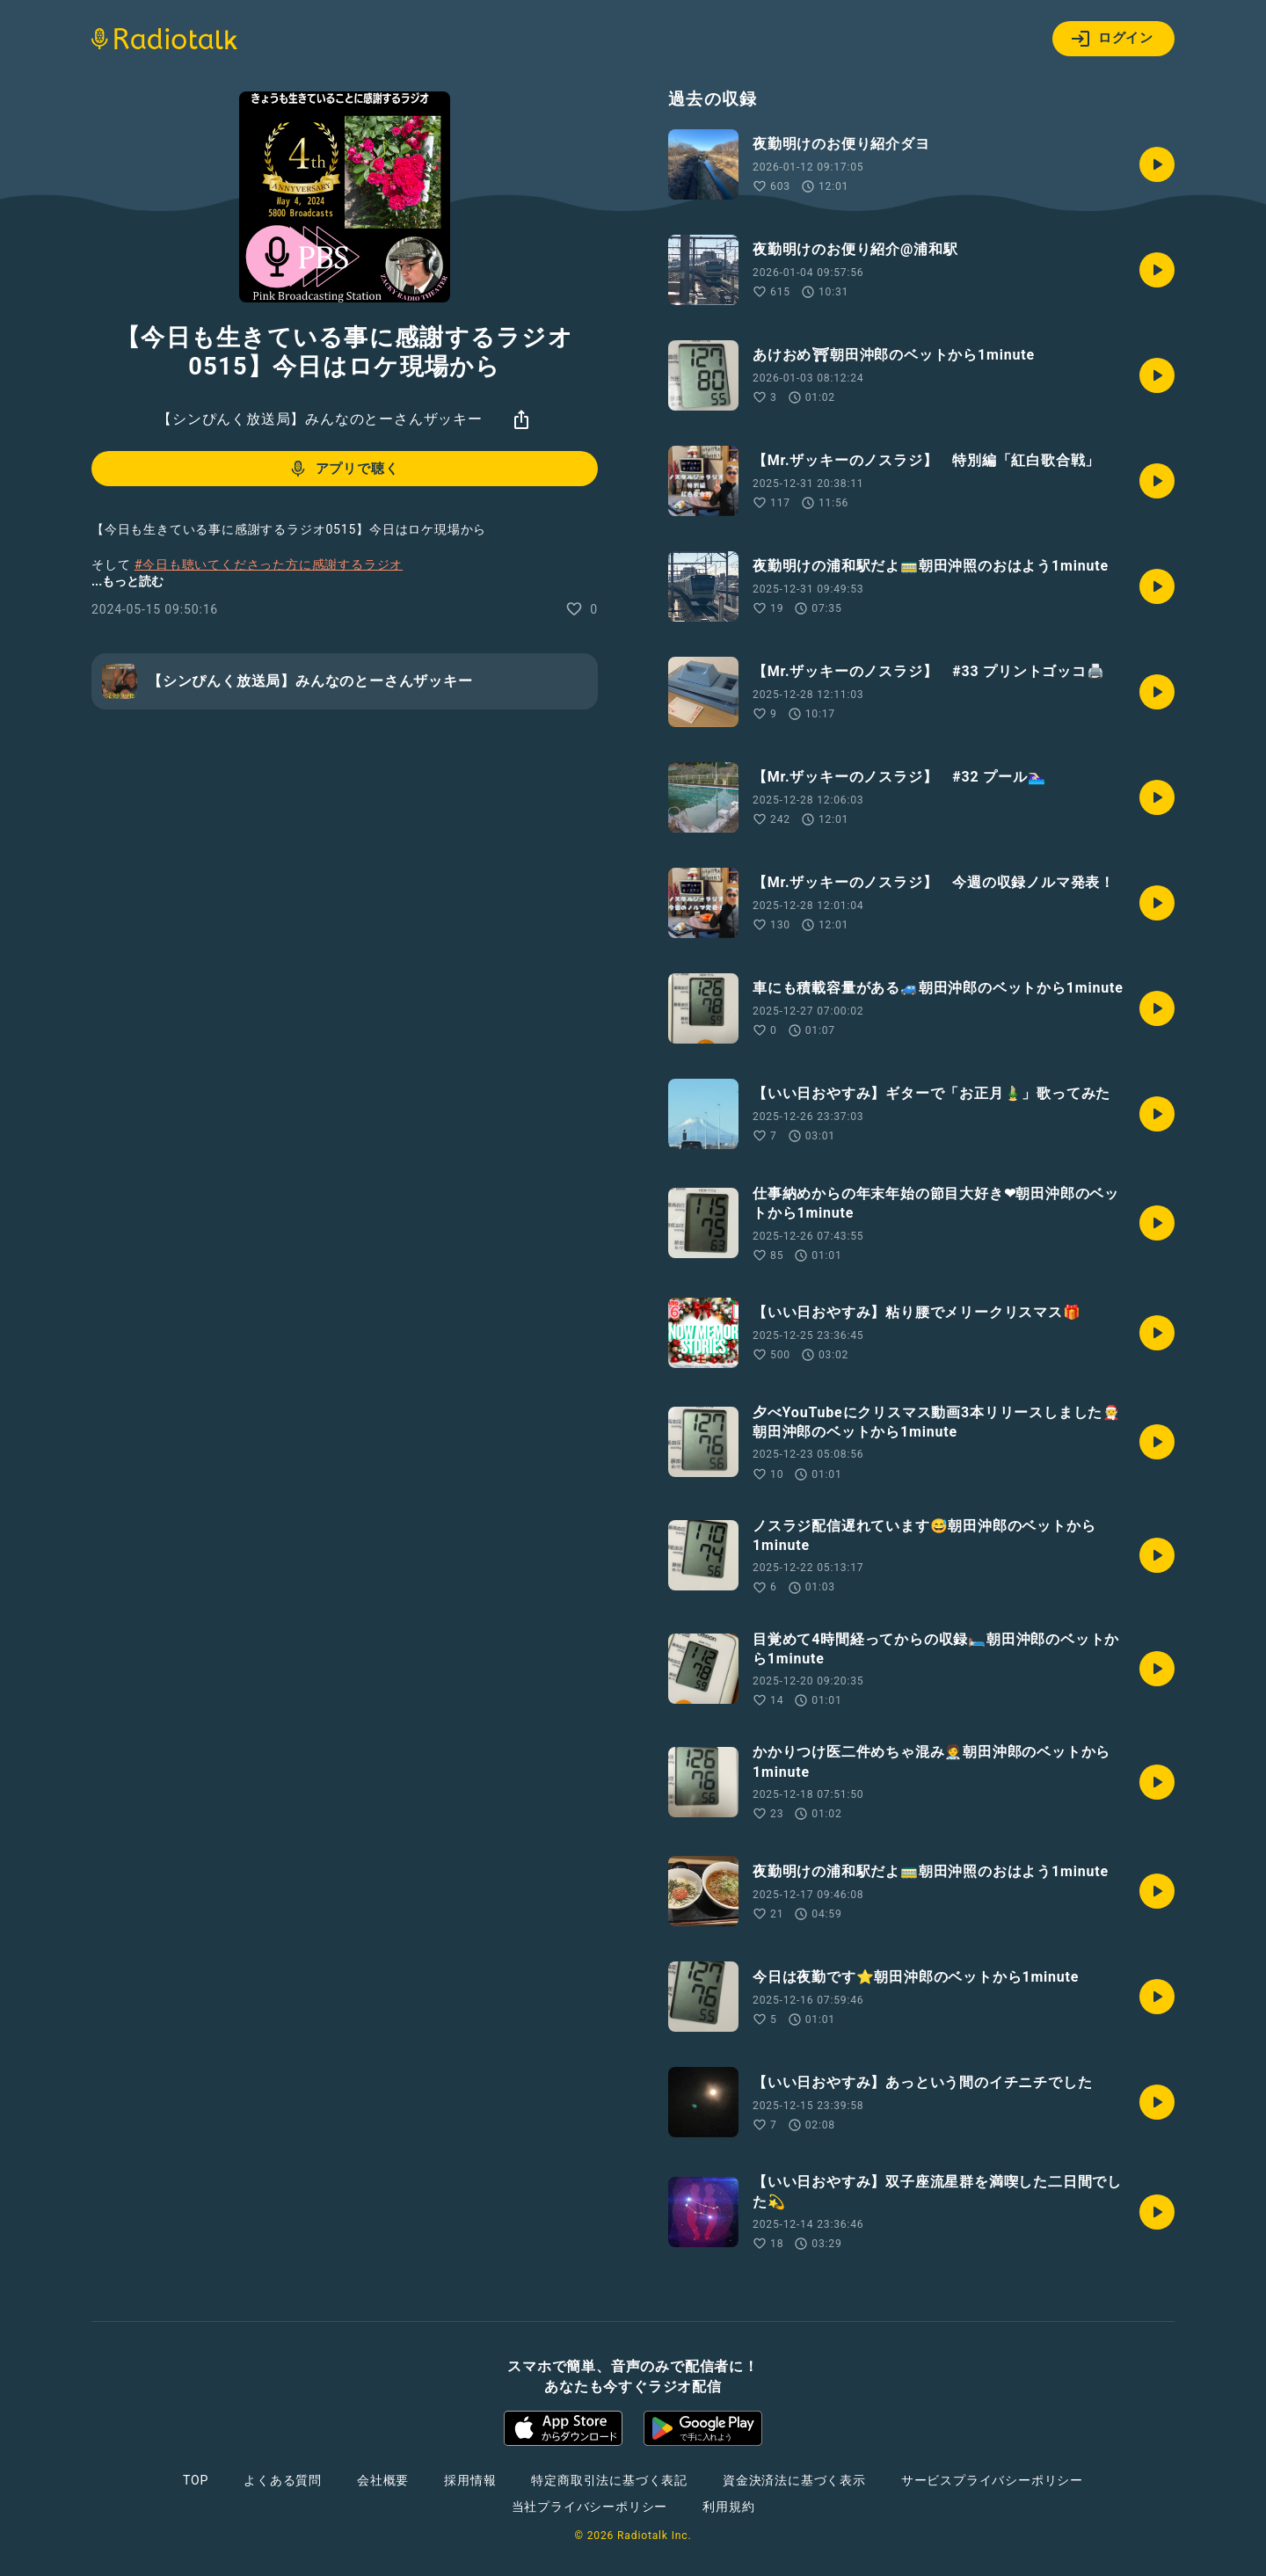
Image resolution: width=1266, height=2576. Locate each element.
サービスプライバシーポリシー (992, 2480)
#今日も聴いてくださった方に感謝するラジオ (269, 564)
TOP (195, 2480)
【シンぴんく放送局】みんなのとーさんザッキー (320, 419)
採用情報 (470, 2480)
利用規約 (728, 2507)
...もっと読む (127, 581)
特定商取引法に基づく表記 (609, 2480)
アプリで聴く (343, 468)
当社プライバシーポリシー (590, 2507)
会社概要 (383, 2480)
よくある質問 (283, 2480)
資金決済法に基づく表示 (794, 2480)
